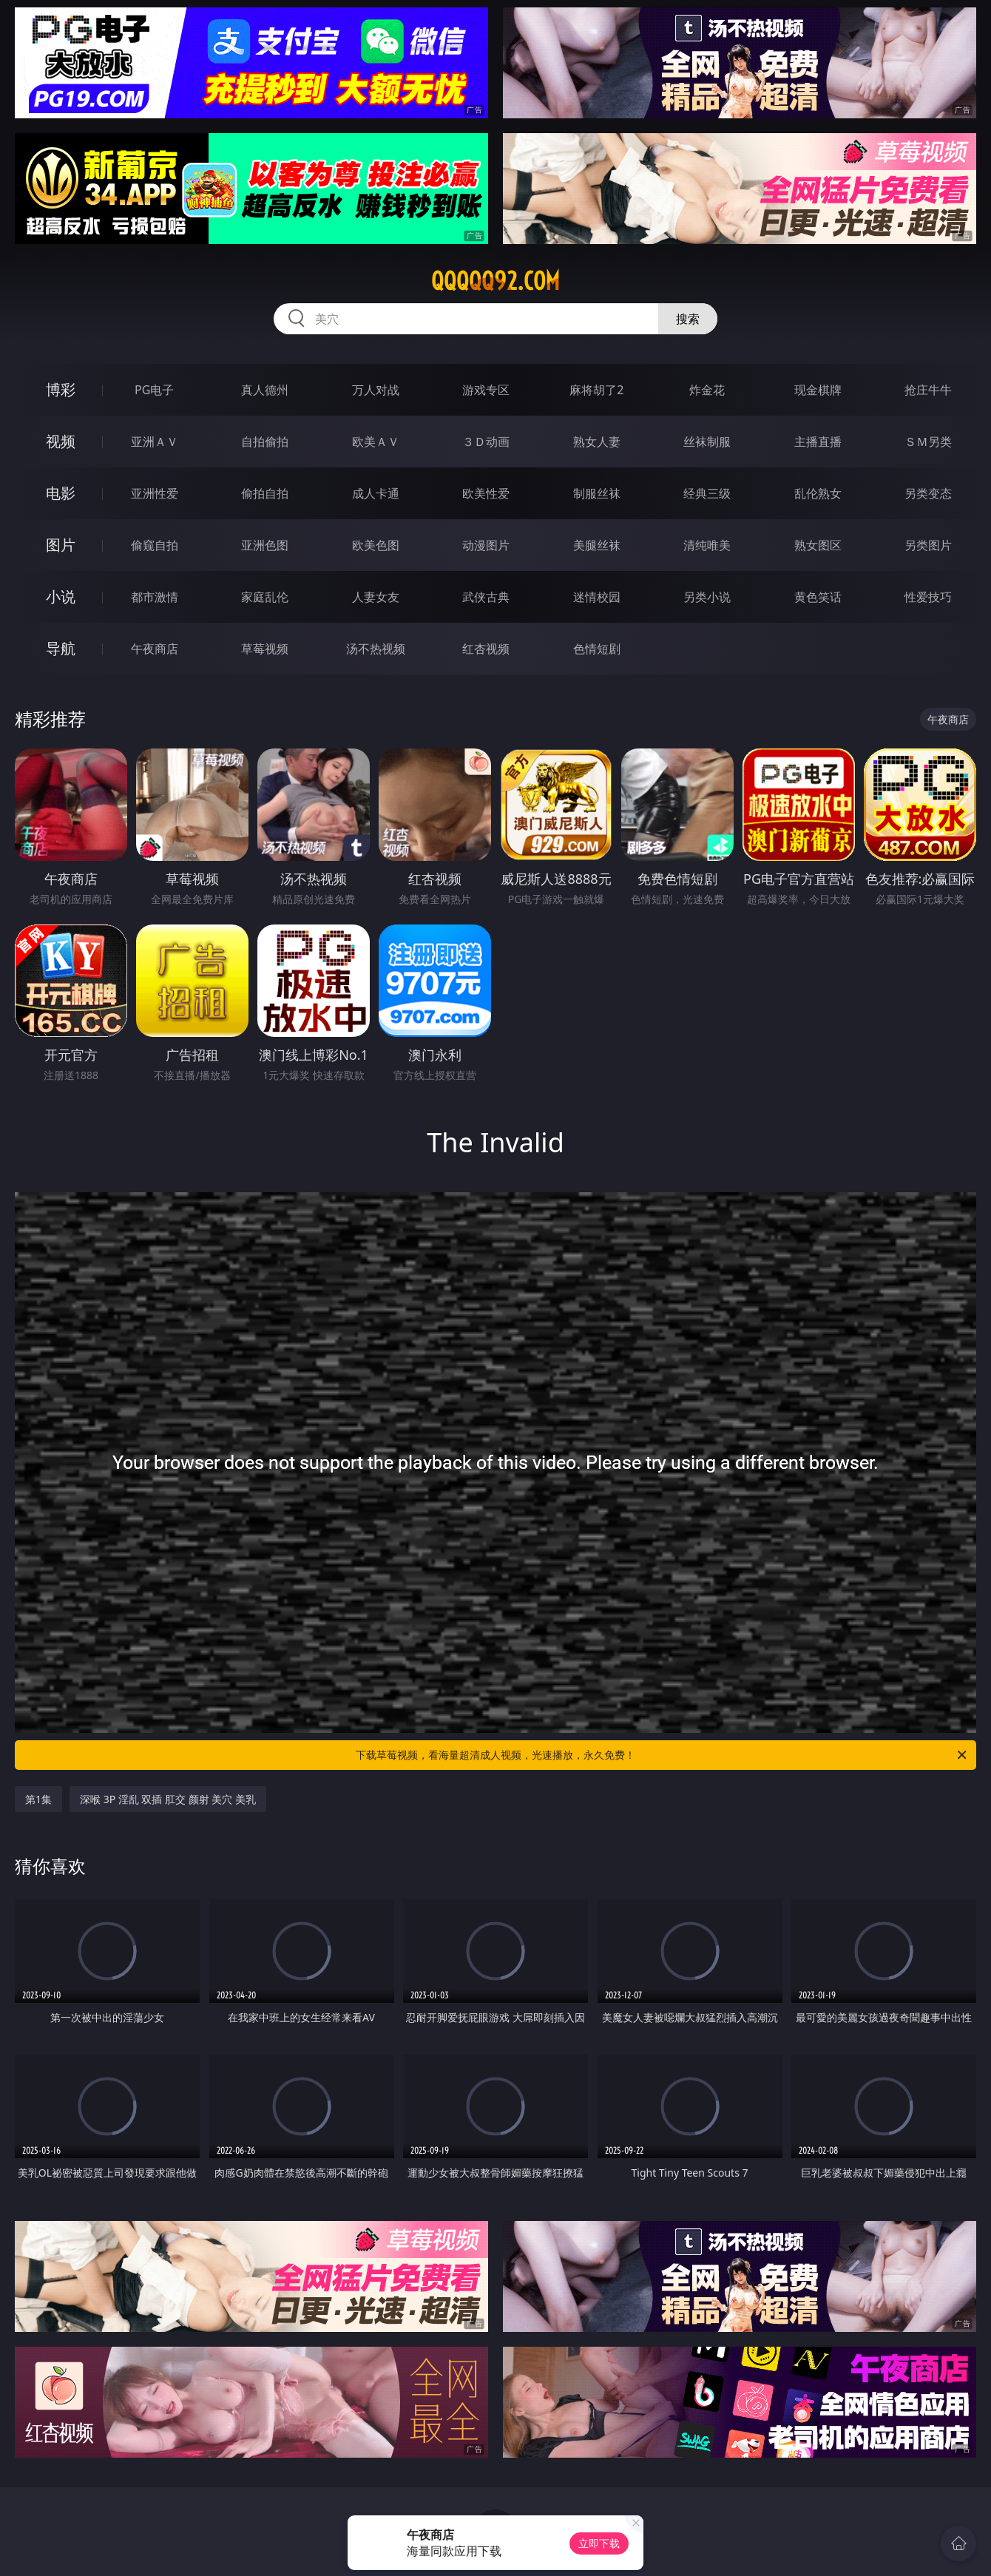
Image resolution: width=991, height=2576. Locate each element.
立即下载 (599, 2543)
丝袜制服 (707, 441)
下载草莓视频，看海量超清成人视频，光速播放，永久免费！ (662, 1755)
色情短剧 (596, 648)
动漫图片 (486, 545)
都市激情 (154, 597)
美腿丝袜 (596, 545)
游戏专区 (486, 390)
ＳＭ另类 (928, 441)
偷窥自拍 (154, 545)
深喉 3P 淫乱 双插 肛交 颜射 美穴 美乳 (168, 1799)
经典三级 (707, 493)
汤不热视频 (375, 648)
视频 (60, 441)
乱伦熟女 (818, 493)
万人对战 (375, 390)
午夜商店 (154, 648)
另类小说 (707, 597)
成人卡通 (375, 493)
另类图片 (928, 545)
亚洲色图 (264, 545)
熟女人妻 (596, 441)
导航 (60, 648)
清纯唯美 (707, 545)
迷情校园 (596, 597)
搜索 (688, 319)
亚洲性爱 (154, 493)
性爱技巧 (928, 597)
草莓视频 (264, 648)
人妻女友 (375, 597)
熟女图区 (818, 545)
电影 (60, 493)
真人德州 (264, 390)
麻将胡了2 (596, 390)
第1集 (38, 1799)
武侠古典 (486, 597)
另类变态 (928, 493)
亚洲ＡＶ (154, 441)
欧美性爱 (486, 493)
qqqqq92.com (495, 281)
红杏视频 (486, 648)
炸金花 (707, 390)
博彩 (60, 389)
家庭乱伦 (264, 597)
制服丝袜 (596, 493)
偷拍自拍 (264, 493)
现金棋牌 (818, 390)
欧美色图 (375, 545)
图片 (60, 545)
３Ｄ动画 (486, 441)
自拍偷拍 (264, 441)
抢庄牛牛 (928, 390)
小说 (60, 596)
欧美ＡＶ (375, 441)
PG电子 (154, 390)
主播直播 (818, 441)
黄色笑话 (818, 597)
